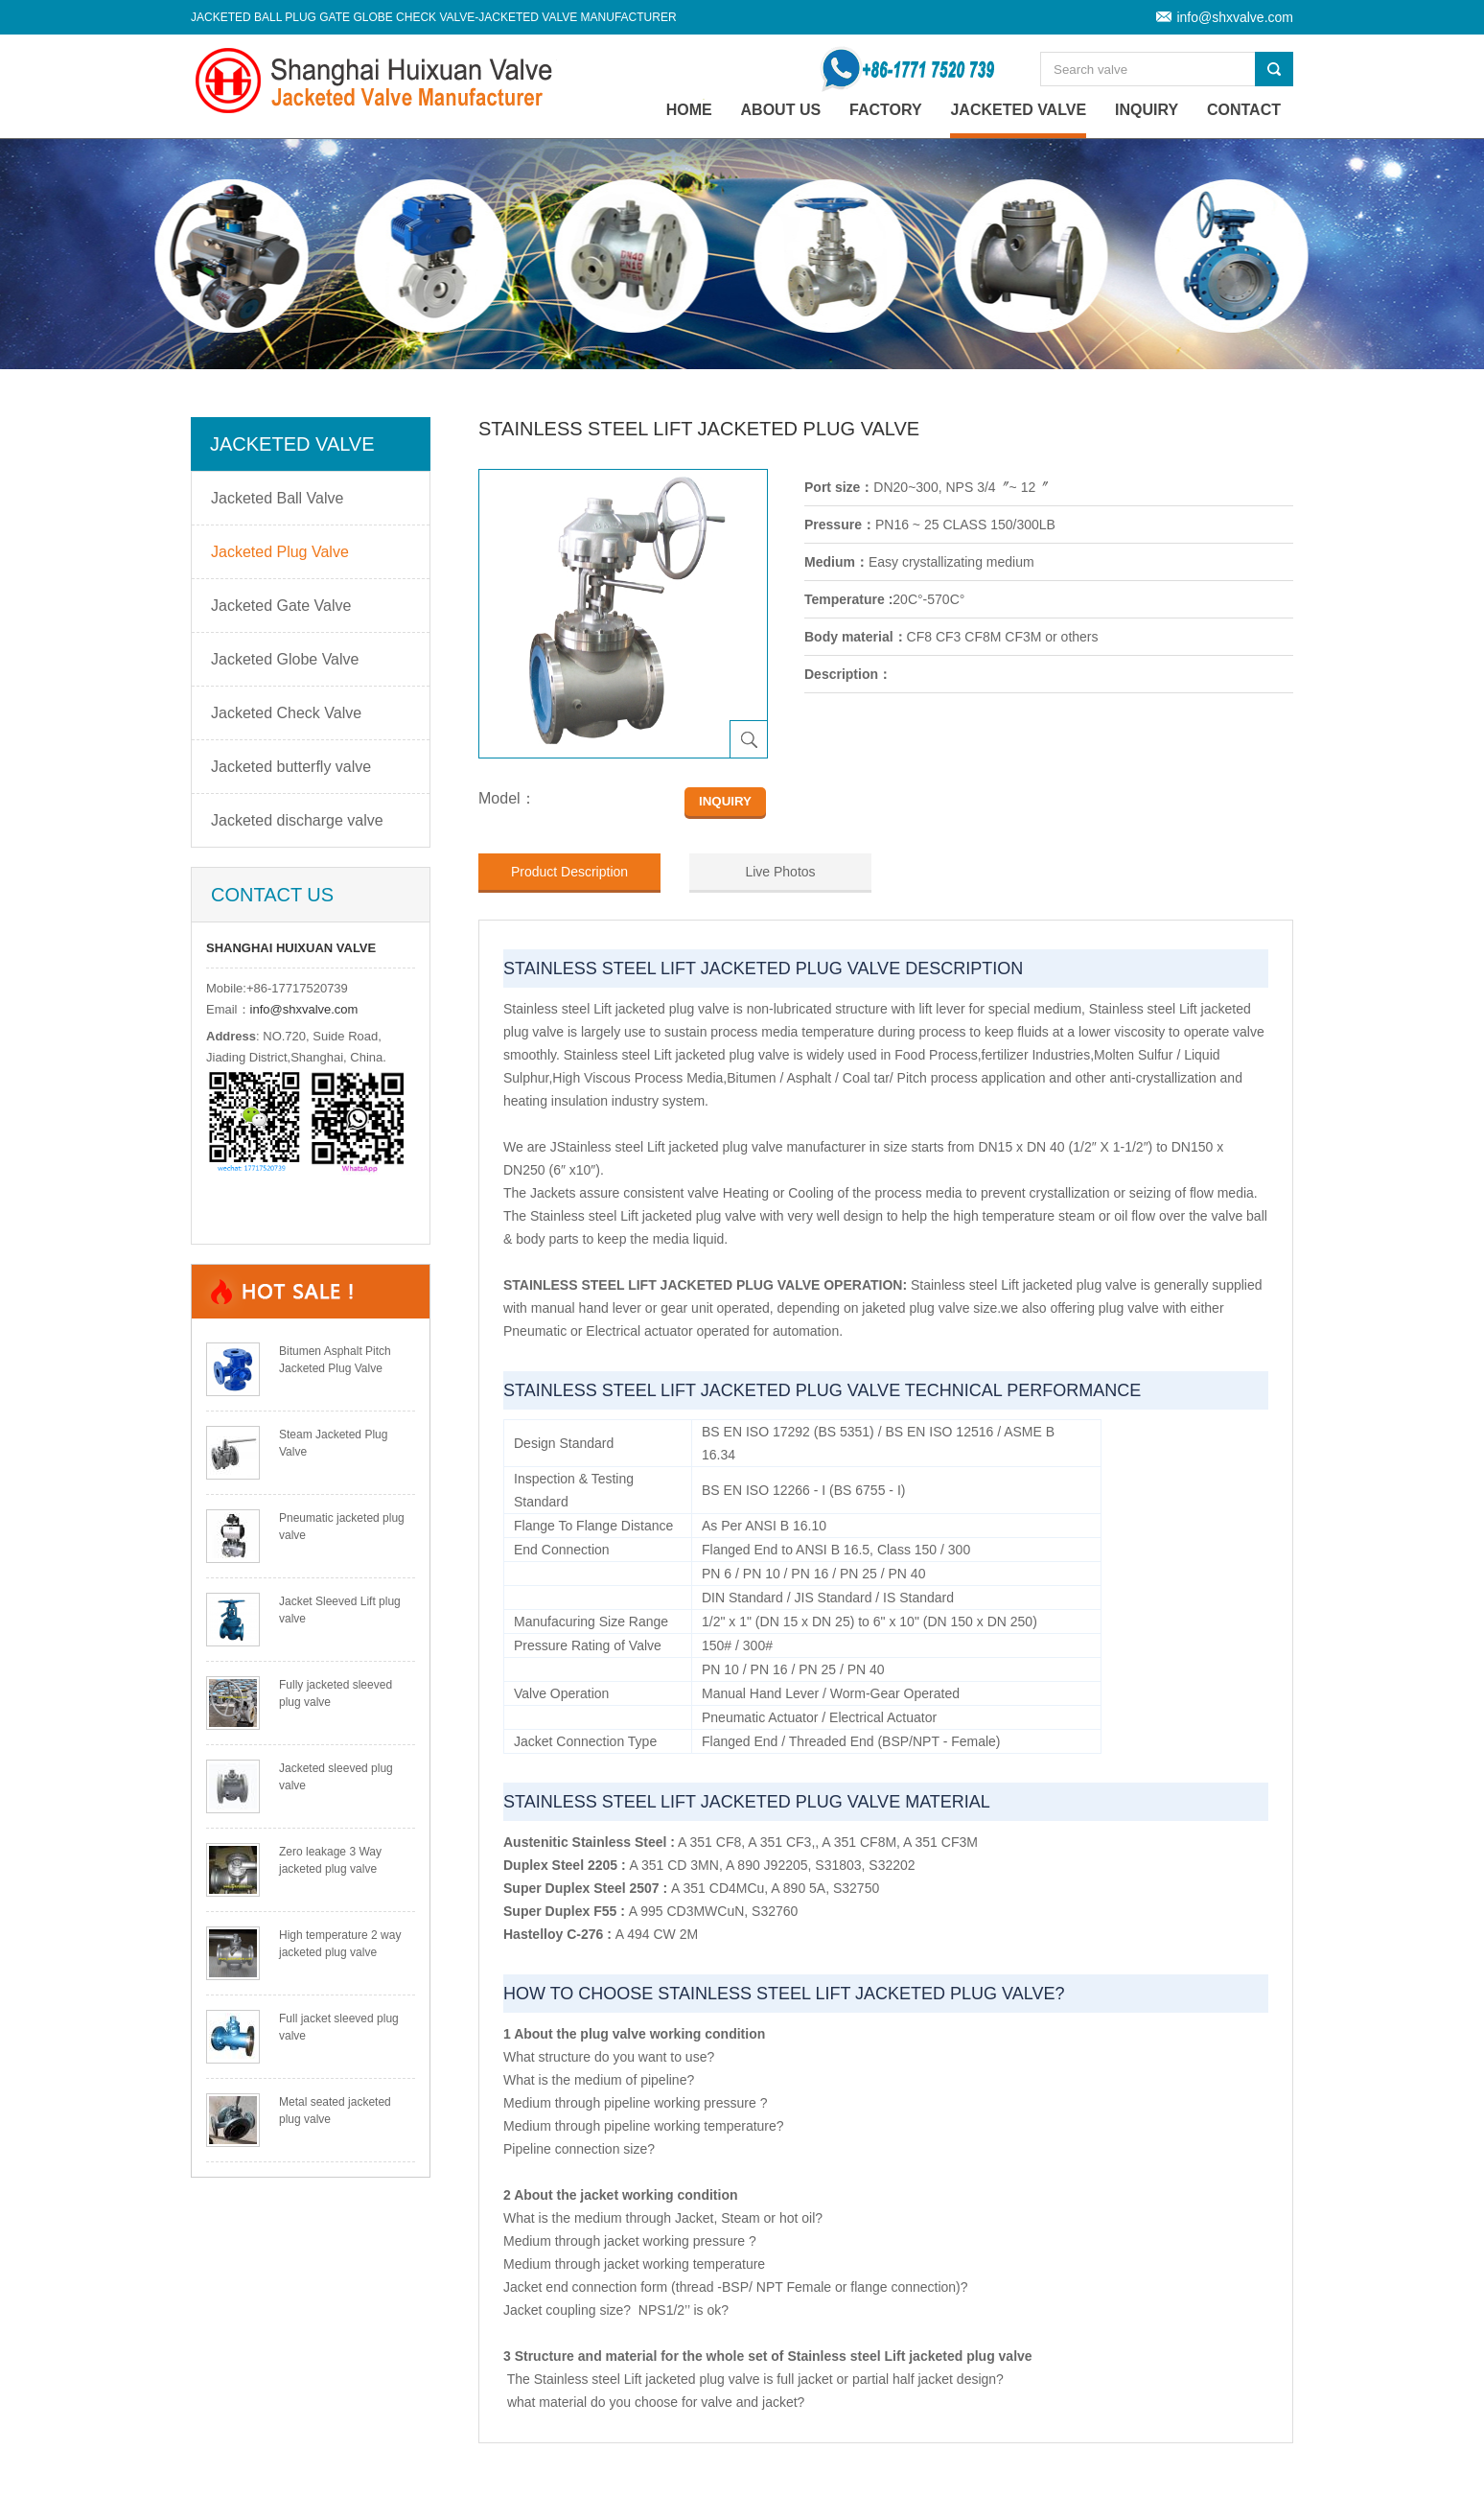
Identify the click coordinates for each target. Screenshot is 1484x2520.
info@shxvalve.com (1234, 17)
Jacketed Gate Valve (281, 605)
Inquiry (1146, 110)
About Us (781, 110)
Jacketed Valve (1018, 110)
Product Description (569, 871)
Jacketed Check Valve (286, 713)
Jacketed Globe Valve (285, 659)
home (689, 110)
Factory (885, 110)
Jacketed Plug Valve (280, 552)
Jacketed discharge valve (297, 820)
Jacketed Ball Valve (277, 498)
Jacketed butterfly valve (291, 766)
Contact (1244, 110)
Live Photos (780, 871)
